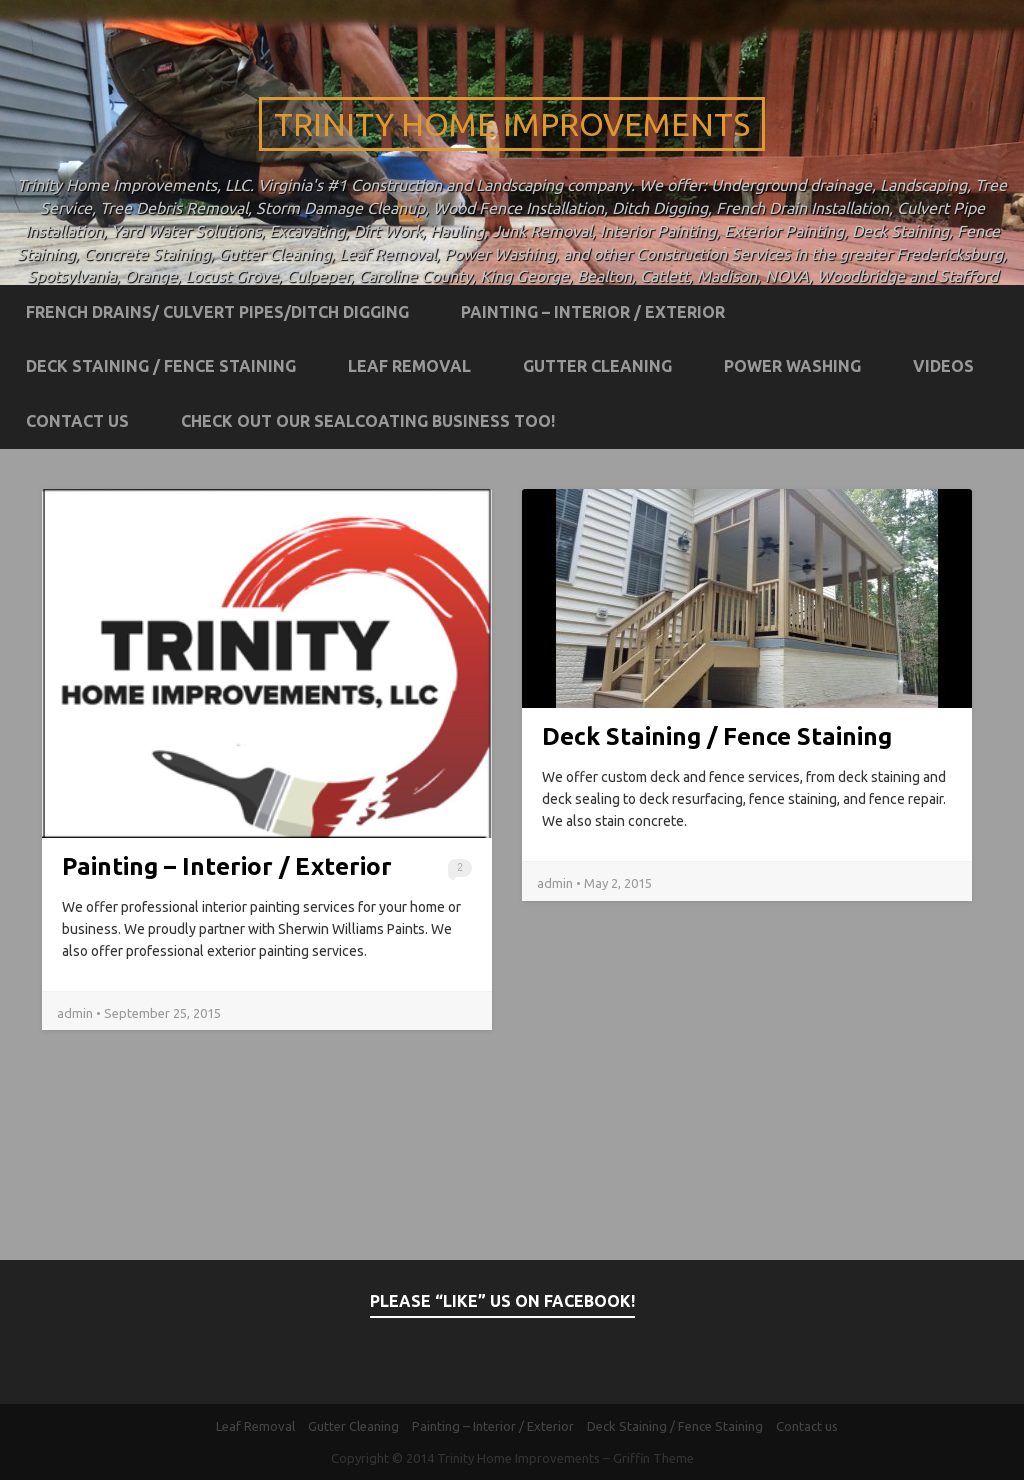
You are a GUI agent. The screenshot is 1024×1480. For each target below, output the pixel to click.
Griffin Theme (653, 1458)
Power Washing (792, 366)
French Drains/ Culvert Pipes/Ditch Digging (217, 312)
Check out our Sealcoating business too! (368, 421)
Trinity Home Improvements (512, 124)
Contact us (77, 421)
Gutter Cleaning (597, 366)
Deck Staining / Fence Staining (161, 366)
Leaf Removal (409, 366)
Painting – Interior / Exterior (593, 312)
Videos (943, 366)
